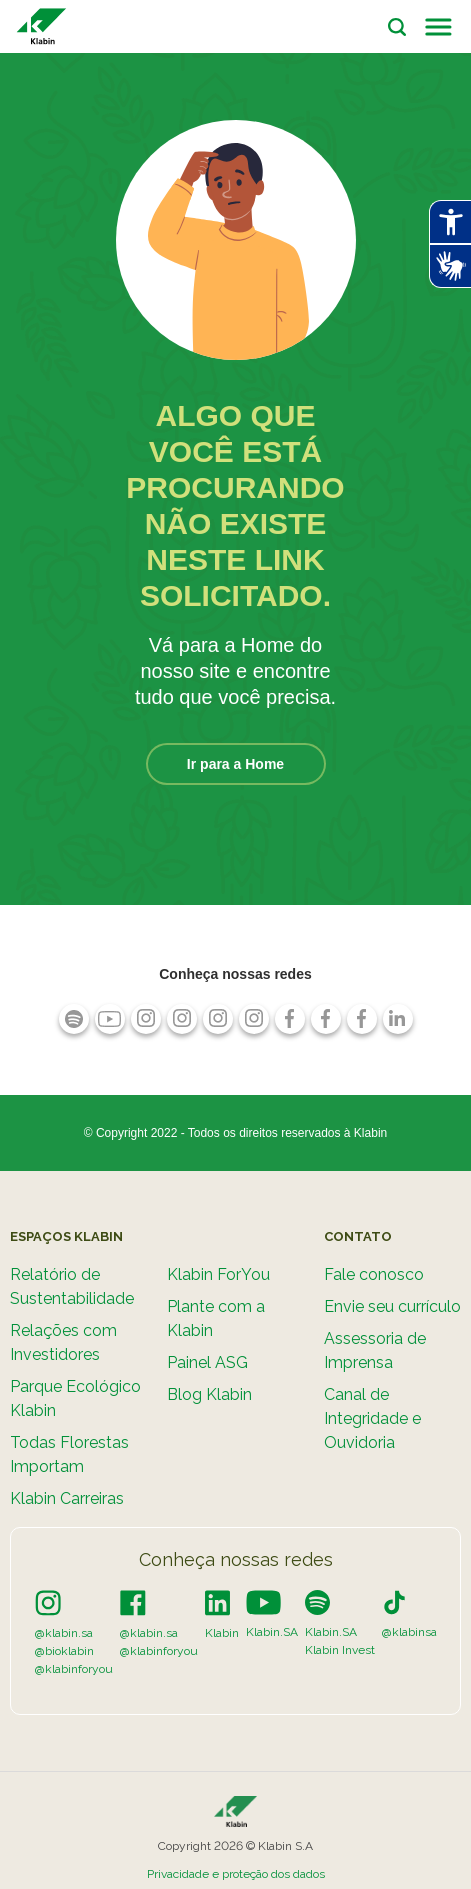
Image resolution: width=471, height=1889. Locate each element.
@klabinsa (409, 1632)
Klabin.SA (272, 1632)
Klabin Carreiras (67, 1498)
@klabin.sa (64, 1633)
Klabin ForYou (218, 1274)
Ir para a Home (235, 764)
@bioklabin (64, 1651)
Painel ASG (207, 1362)
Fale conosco (374, 1274)
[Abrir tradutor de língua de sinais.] (450, 266)
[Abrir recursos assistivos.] (450, 222)
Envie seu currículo (392, 1306)
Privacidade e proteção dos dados (236, 1874)
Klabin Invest (340, 1650)
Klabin (222, 1633)
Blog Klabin (209, 1394)
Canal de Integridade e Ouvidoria (372, 1418)
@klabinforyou (74, 1669)
